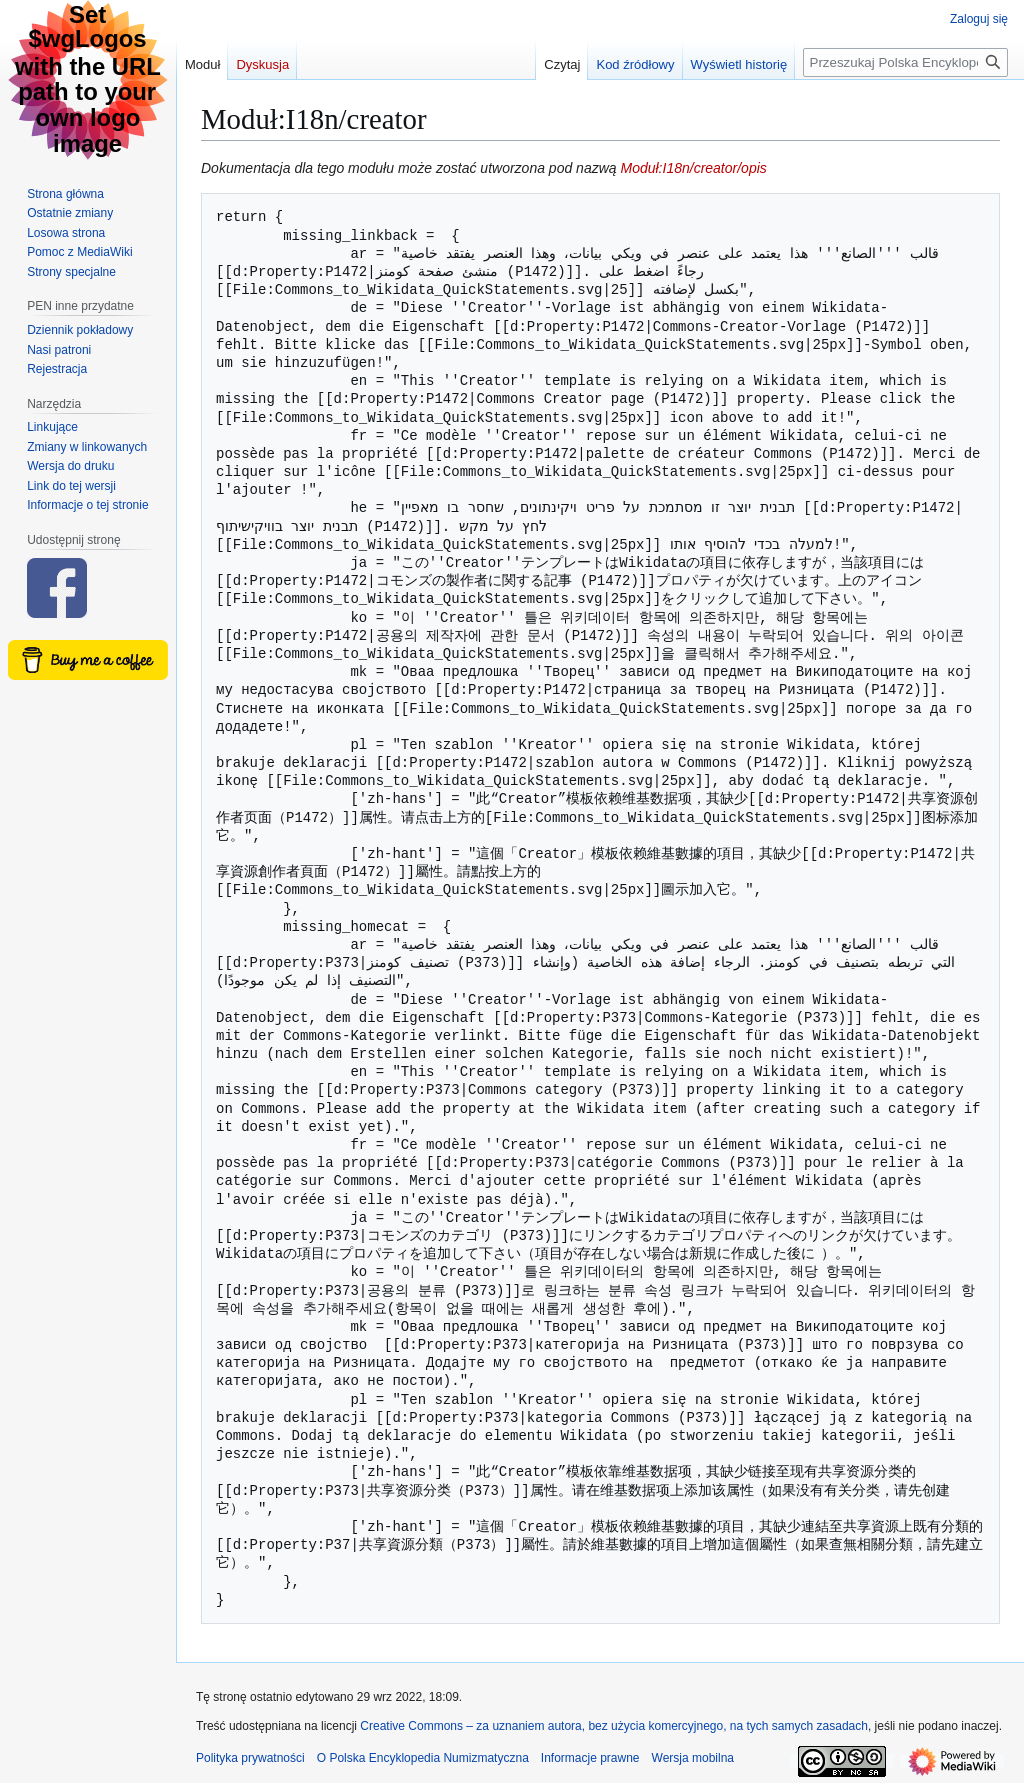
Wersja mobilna (693, 1758)
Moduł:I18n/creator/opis (693, 168)
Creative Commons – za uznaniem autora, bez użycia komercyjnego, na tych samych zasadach (614, 1726)
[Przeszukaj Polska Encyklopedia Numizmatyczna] (905, 62)
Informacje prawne (590, 1758)
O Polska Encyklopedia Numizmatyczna (423, 1758)
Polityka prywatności (250, 1758)
